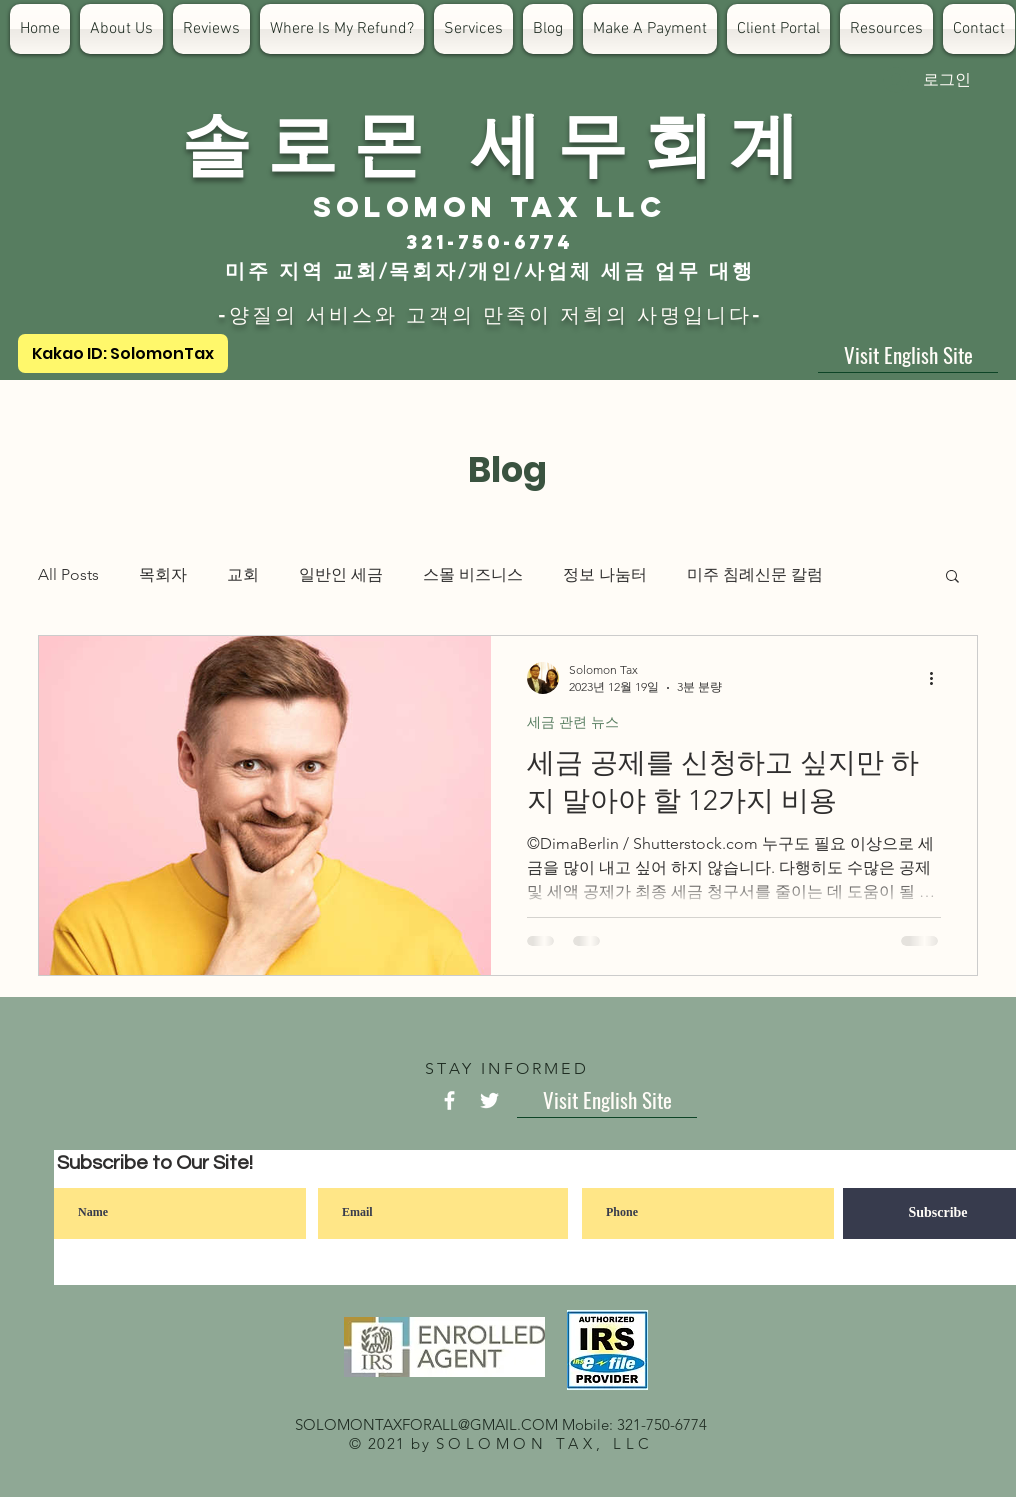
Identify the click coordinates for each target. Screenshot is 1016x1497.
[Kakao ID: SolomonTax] (123, 353)
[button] (952, 577)
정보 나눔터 (605, 574)
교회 (243, 574)
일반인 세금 (341, 574)
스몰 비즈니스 (473, 574)
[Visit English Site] (908, 355)
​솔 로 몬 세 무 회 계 (490, 140)
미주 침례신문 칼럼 (755, 574)
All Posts (68, 574)
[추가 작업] (938, 678)
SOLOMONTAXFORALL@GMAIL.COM (426, 1424)
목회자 (163, 574)
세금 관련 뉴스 (573, 722)
